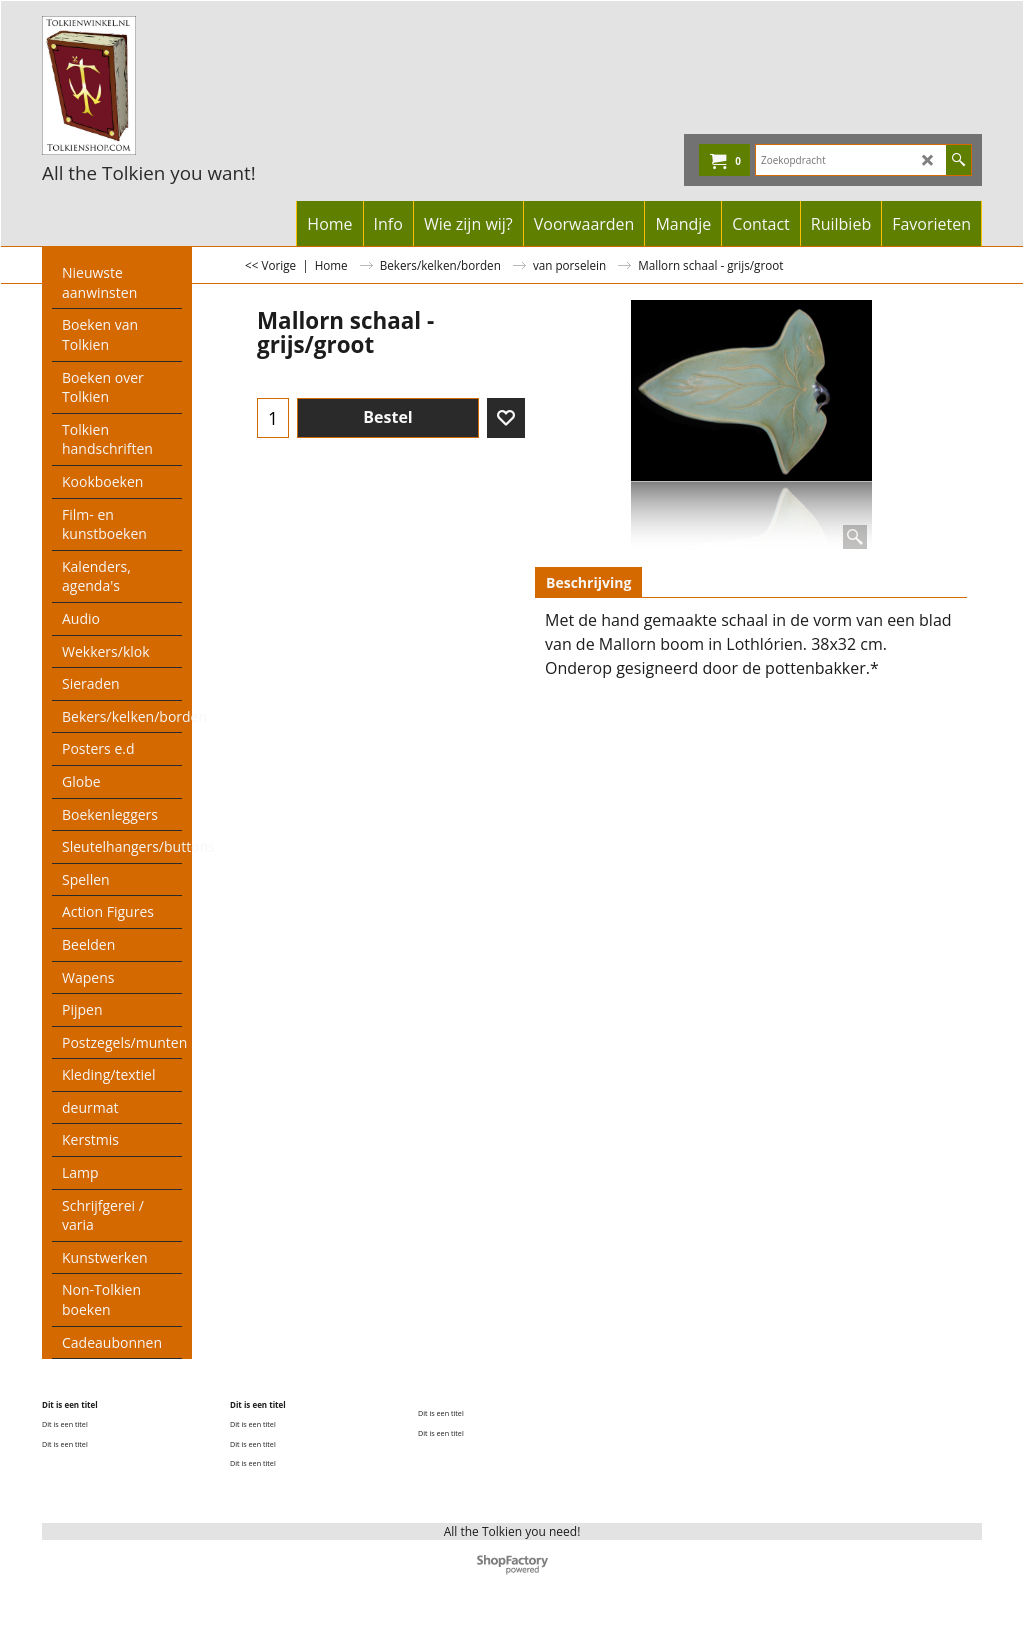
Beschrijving (588, 582)
